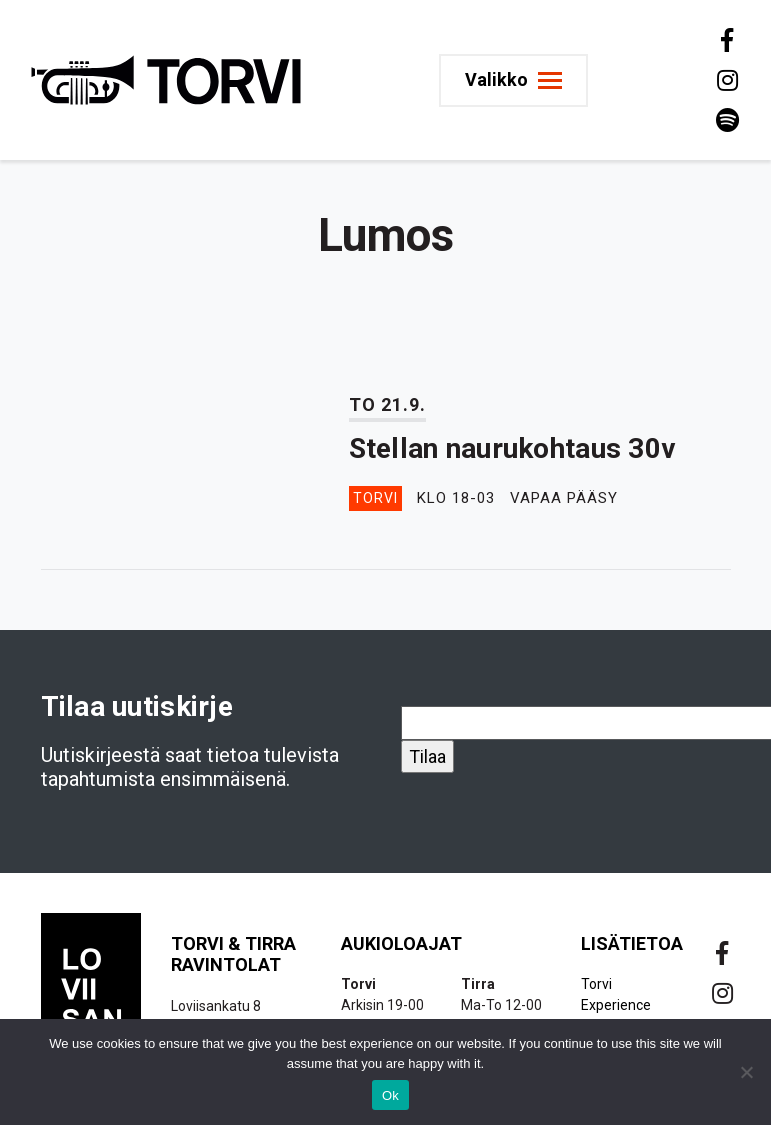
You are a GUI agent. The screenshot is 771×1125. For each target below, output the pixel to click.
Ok (390, 1095)
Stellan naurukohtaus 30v (513, 448)
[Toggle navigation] (513, 80)
